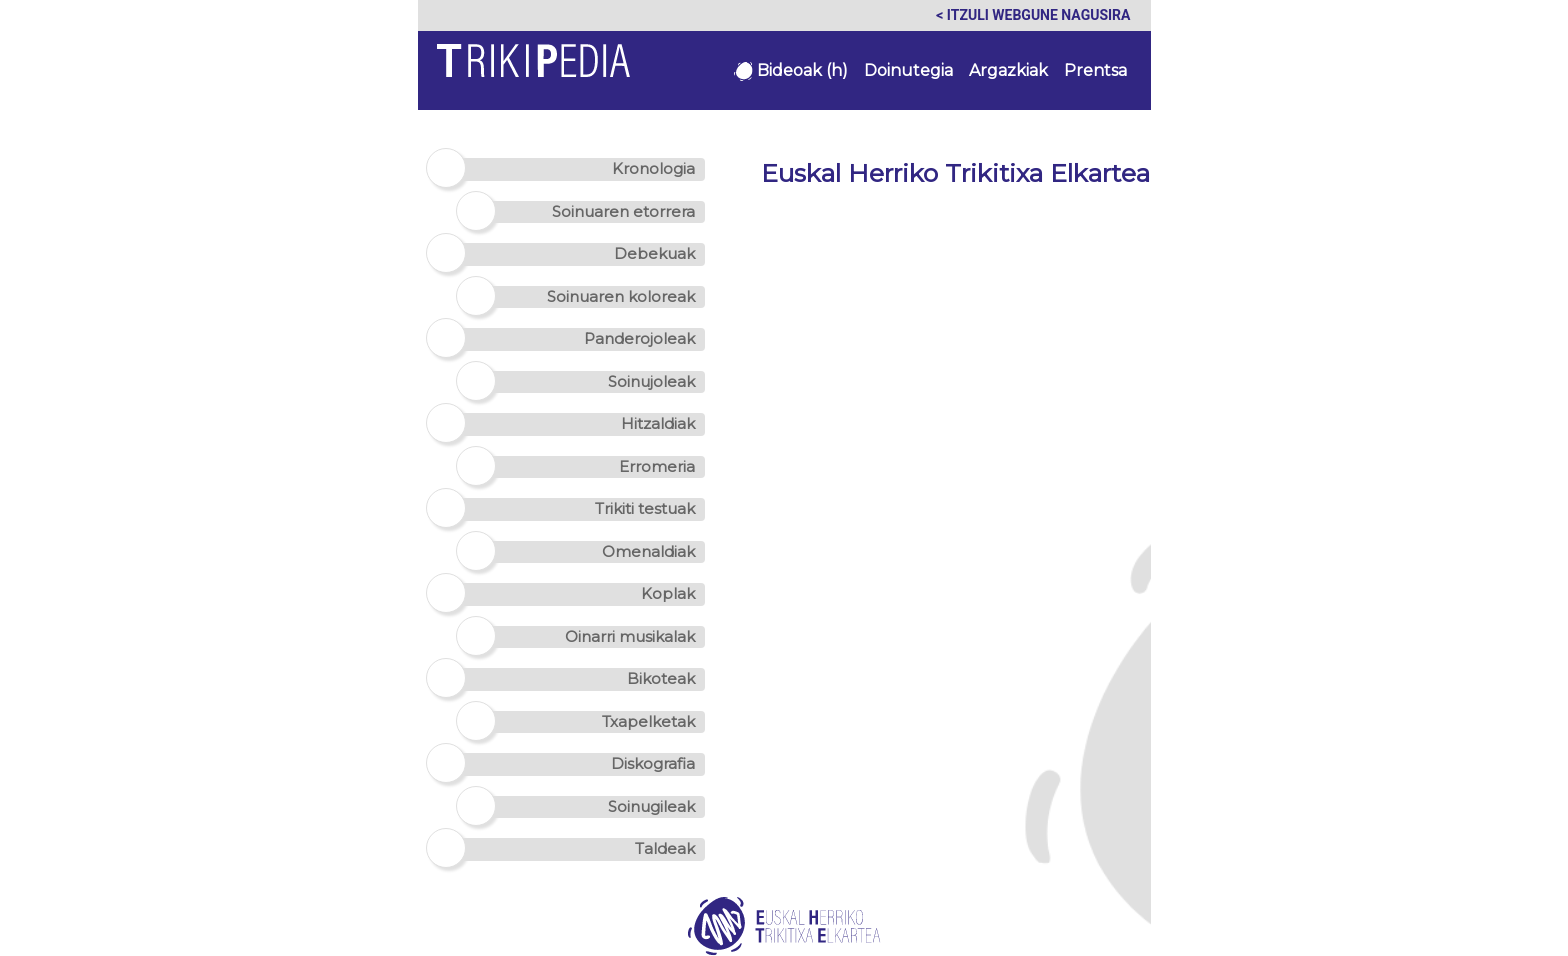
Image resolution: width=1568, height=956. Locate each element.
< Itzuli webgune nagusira (1033, 15)
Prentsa (1095, 70)
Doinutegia (908, 70)
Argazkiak (1008, 70)
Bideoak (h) (791, 71)
